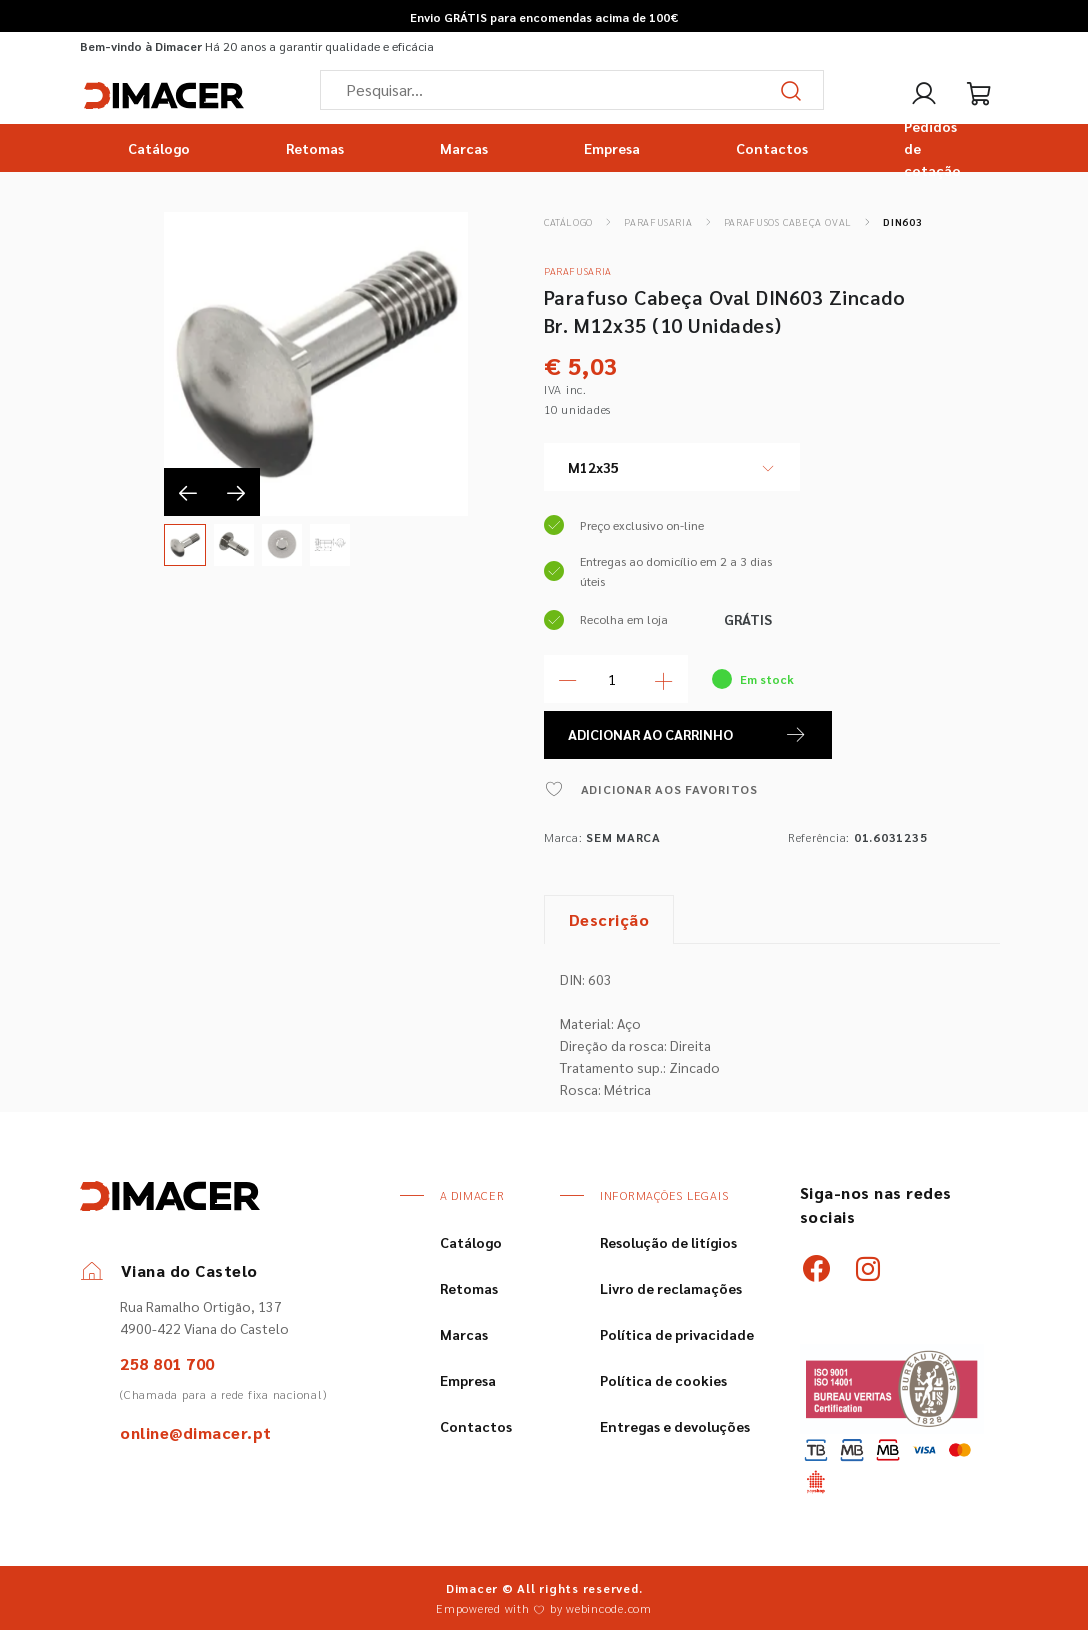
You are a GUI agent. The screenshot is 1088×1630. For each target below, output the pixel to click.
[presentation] (188, 492)
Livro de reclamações (671, 1288)
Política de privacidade (677, 1334)
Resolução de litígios (668, 1242)
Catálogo (159, 148)
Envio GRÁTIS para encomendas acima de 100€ (544, 17)
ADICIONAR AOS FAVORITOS (651, 789)
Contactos (772, 148)
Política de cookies (663, 1380)
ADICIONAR (688, 735)
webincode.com (609, 1608)
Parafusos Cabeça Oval (788, 221)
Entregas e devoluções (675, 1426)
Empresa (612, 148)
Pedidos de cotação (932, 148)
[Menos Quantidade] (568, 679)
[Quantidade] (616, 679)
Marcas (464, 148)
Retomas (315, 148)
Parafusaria (658, 221)
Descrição (609, 919)
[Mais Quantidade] (664, 679)
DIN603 (902, 221)
